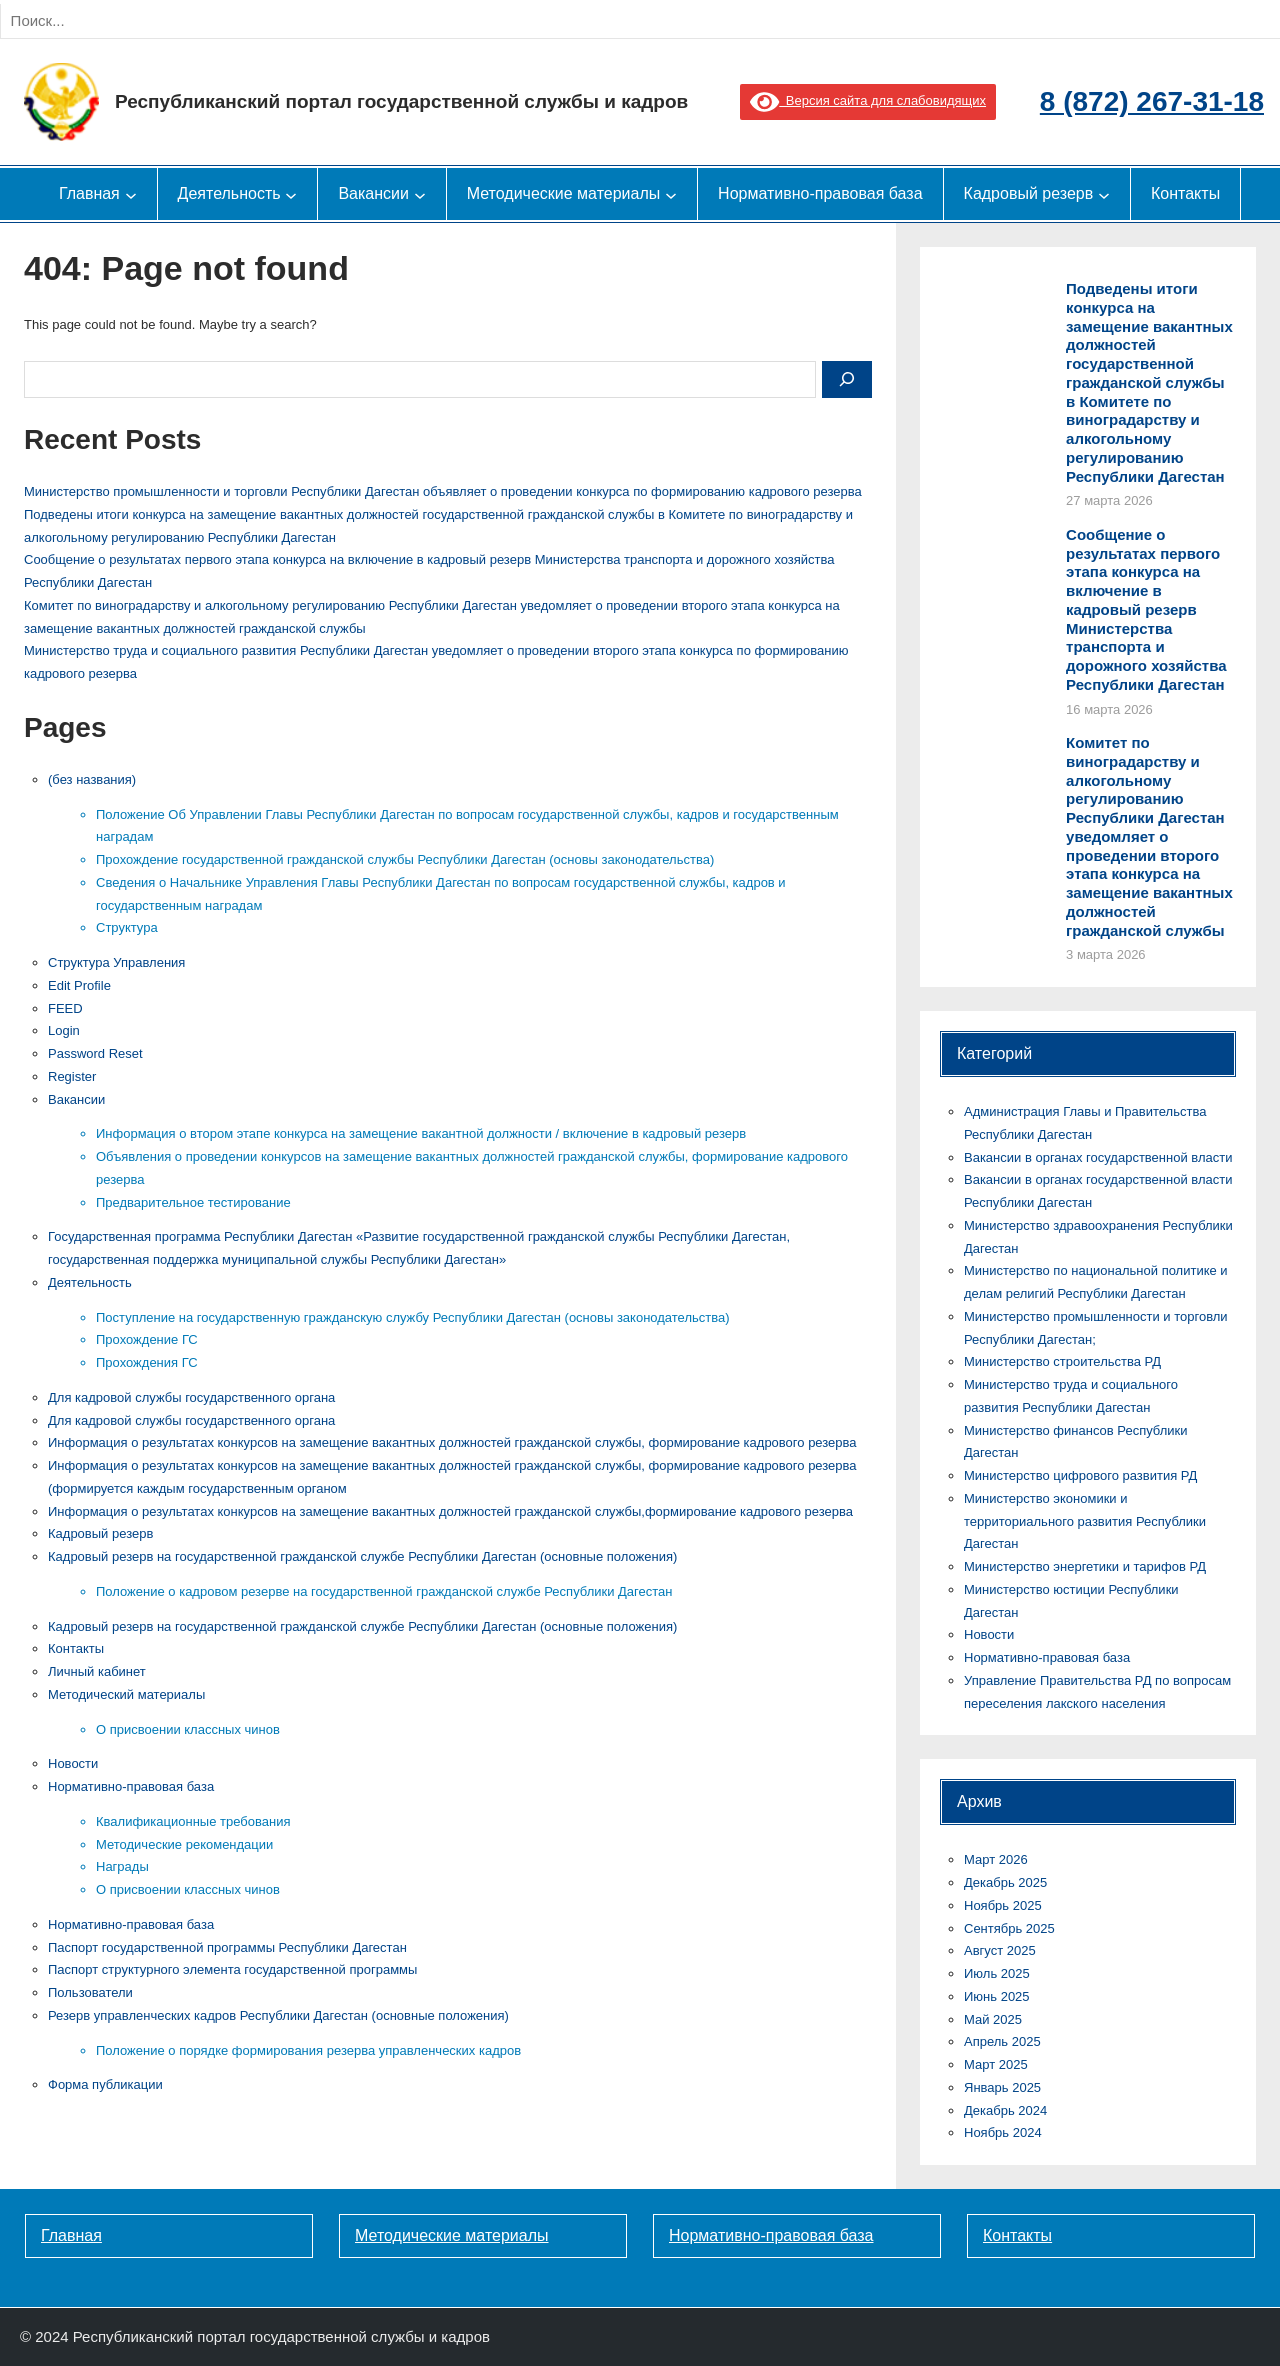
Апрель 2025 (1002, 2041)
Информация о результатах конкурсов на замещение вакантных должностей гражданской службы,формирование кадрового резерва (450, 1511)
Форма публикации (105, 2084)
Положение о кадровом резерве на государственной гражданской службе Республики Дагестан (384, 1591)
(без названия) (92, 779)
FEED (65, 1008)
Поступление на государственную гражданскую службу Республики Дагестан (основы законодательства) (413, 1317)
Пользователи (90, 1992)
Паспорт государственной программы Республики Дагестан (227, 1947)
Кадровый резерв (100, 1533)
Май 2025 (993, 2019)
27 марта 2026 (1109, 500)
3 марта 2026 (1106, 954)
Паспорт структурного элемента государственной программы (232, 1969)
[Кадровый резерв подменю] (1104, 194)
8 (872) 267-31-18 (1152, 101)
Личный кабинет (97, 1671)
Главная (71, 2235)
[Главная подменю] (131, 194)
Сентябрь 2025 (1009, 1928)
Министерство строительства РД (1062, 1361)
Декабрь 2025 (1005, 1882)
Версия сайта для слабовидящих (868, 100)
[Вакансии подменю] (420, 194)
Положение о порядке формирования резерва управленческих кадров (308, 2050)
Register (72, 1076)
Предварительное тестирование (193, 1202)
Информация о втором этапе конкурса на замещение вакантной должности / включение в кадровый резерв (421, 1133)
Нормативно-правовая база (131, 1786)
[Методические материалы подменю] (671, 194)
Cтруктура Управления (116, 962)
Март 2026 (996, 1859)
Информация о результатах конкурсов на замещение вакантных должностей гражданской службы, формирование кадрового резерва (452, 1442)
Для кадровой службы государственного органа (191, 1397)
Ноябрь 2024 (1003, 2132)
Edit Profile (79, 985)
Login (64, 1030)
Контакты (76, 1648)
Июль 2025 (997, 1973)
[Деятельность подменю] (291, 194)
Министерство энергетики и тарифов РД (1085, 1566)
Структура (127, 927)
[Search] (219, 21)
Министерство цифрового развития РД (1080, 1475)
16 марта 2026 (1109, 709)
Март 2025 (996, 2064)
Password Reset (95, 1053)
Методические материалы (452, 2235)
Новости (73, 1763)
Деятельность (90, 1282)
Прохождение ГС (147, 1339)
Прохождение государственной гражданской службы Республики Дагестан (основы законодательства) (405, 859)
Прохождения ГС (147, 1362)
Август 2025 (1000, 1950)
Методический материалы (126, 1694)
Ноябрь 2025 (1003, 1905)
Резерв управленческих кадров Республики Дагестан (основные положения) (278, 2015)
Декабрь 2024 (1005, 2110)
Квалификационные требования (193, 1821)
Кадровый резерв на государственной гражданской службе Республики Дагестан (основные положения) (362, 1556)
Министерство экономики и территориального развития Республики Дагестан (1085, 1521)
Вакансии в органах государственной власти (1098, 1157)
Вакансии (76, 1099)
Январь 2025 (1002, 2087)
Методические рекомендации (184, 1844)
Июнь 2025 (997, 1996)
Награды (122, 1866)
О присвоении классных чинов (188, 1729)
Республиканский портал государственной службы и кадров (401, 101)
